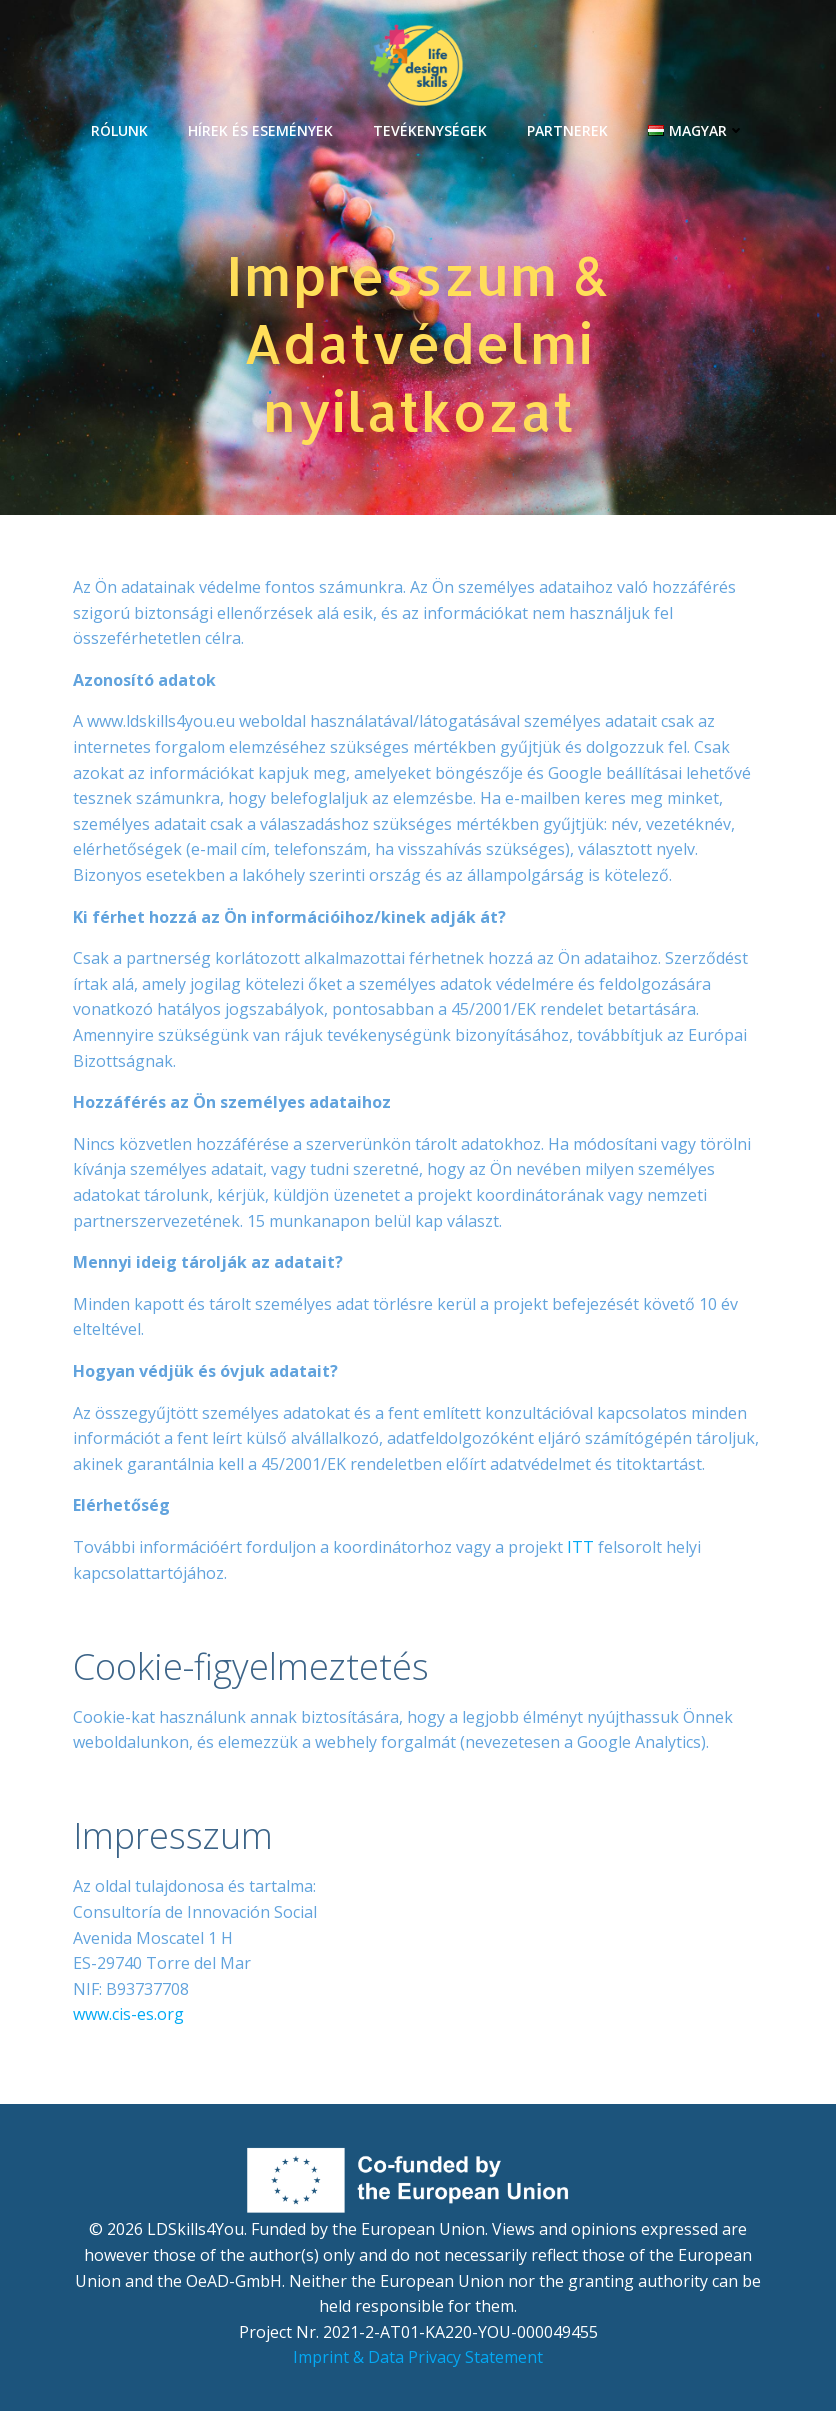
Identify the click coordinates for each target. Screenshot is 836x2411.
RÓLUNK (119, 130)
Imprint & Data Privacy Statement (418, 2357)
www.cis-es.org (128, 2014)
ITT (580, 1547)
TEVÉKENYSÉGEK (430, 130)
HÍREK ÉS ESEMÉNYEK (260, 130)
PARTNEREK (567, 130)
